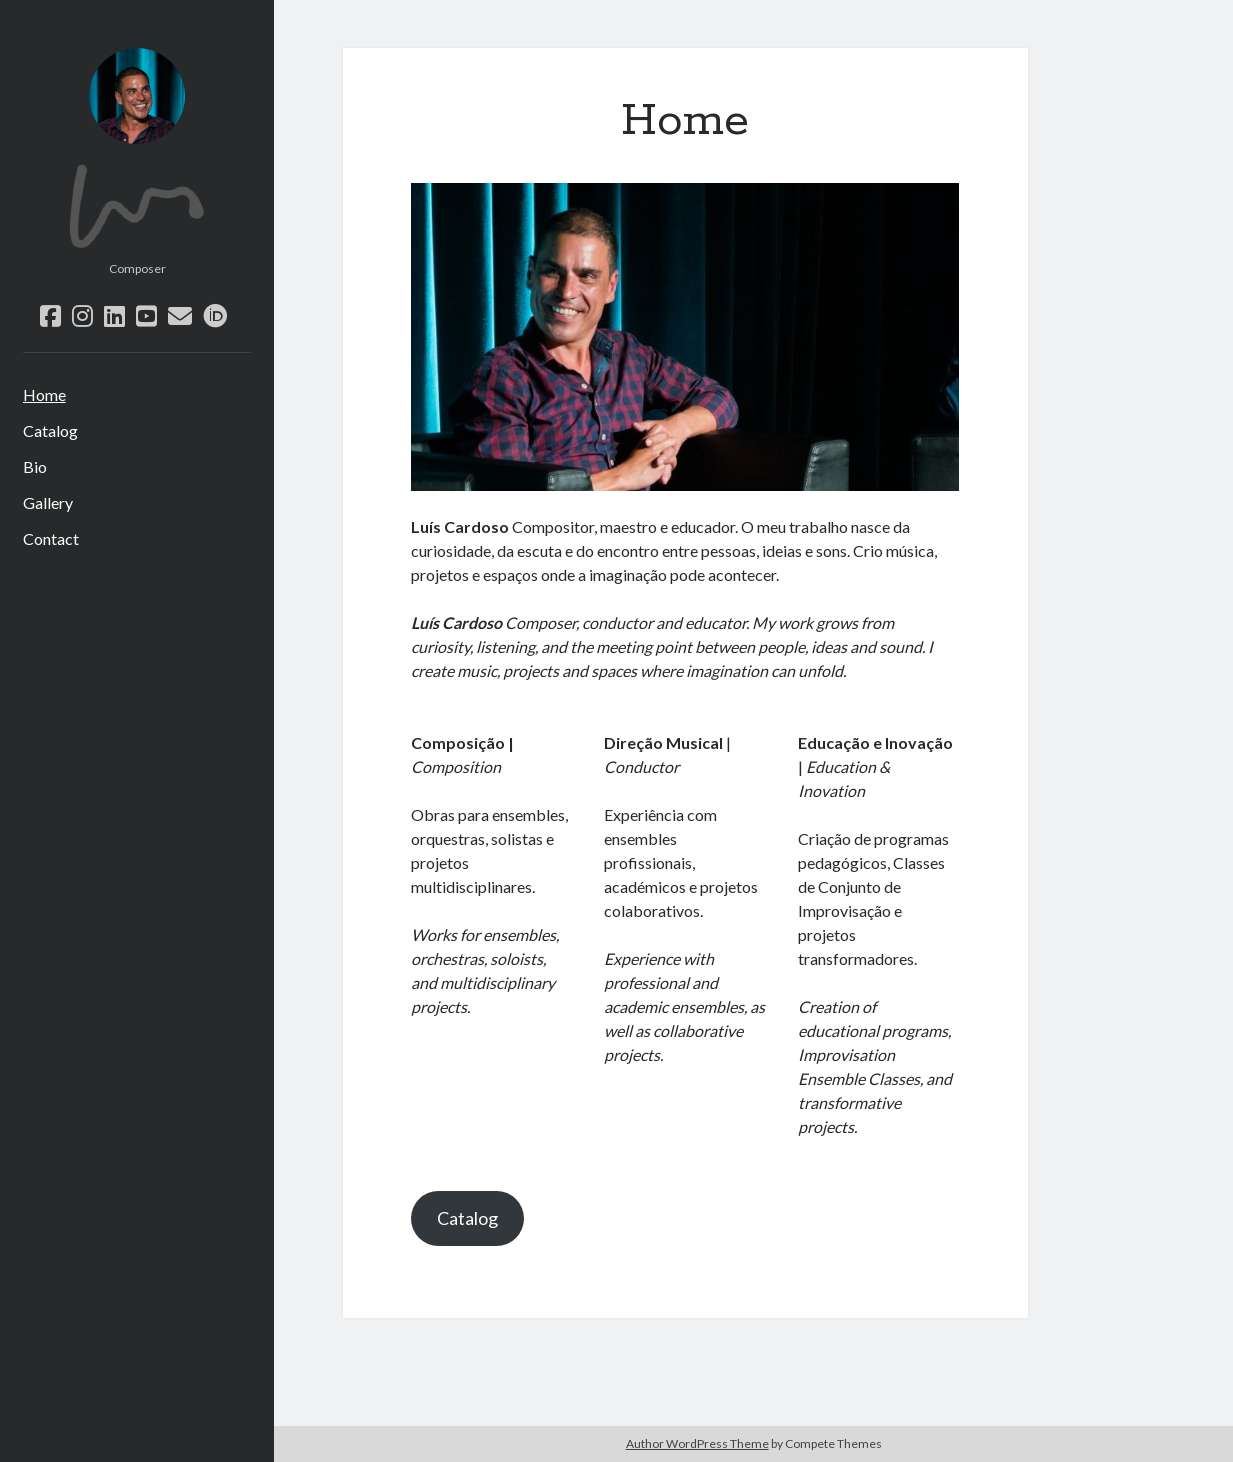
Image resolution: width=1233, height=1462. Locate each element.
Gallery (48, 502)
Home (44, 394)
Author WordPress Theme (697, 1443)
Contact (51, 538)
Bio (35, 466)
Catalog (50, 430)
